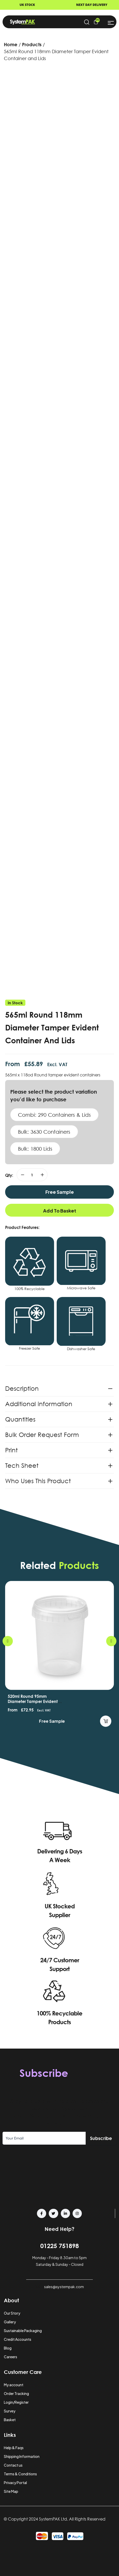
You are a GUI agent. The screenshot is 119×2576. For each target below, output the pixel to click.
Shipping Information (21, 2456)
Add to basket (59, 1211)
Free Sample (59, 1192)
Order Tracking (16, 2393)
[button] (8, 1641)
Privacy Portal (15, 2482)
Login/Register (16, 2402)
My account (13, 2384)
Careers (10, 2356)
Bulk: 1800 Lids (35, 1148)
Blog (8, 2348)
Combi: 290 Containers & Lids (54, 1115)
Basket (10, 2419)
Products (32, 44)
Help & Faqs (14, 2447)
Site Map (11, 2491)
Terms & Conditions (20, 2473)
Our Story (12, 2313)
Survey (9, 2411)
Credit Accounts (17, 2339)
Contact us (13, 2465)
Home (10, 44)
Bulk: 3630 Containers (44, 1132)
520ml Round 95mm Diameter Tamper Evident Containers (33, 1701)
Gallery (10, 2321)
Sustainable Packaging (23, 2330)
